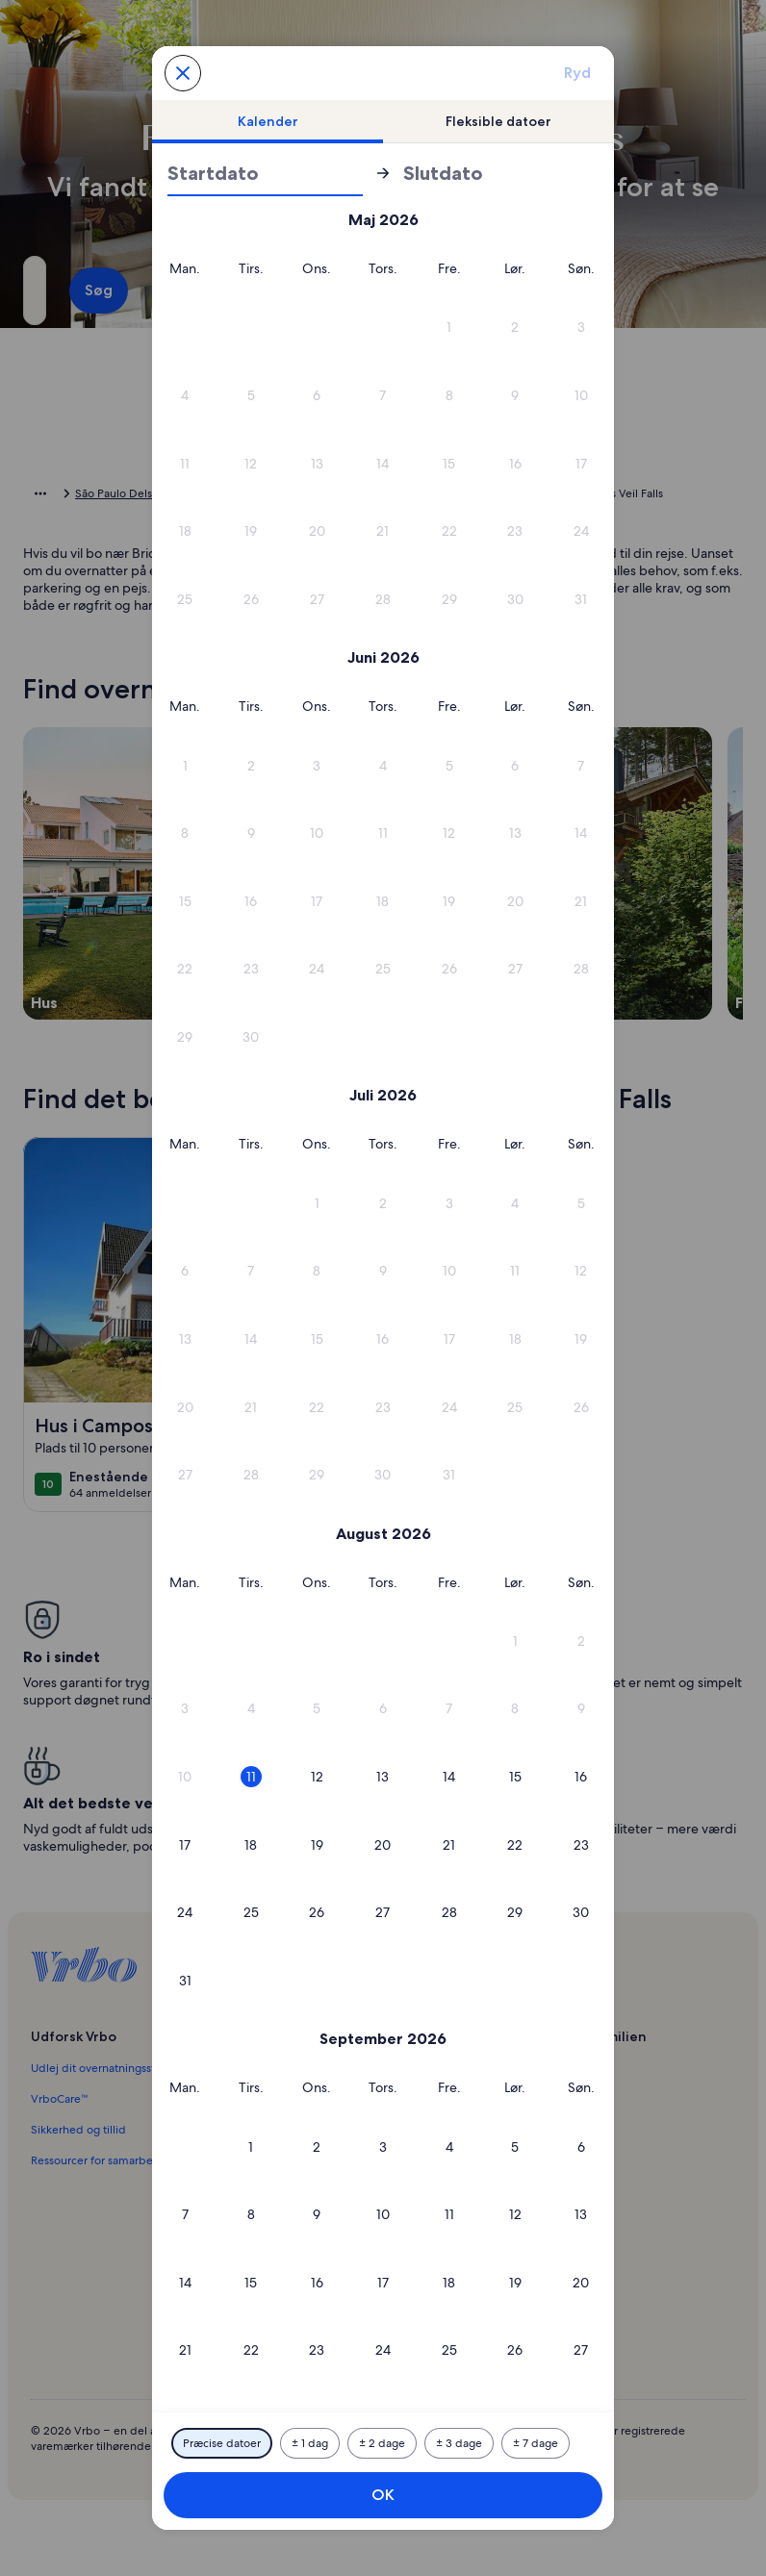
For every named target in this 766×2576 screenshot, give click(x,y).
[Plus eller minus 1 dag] (310, 2443)
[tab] (267, 121)
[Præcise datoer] (221, 2443)
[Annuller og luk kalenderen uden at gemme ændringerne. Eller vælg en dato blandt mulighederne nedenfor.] (183, 73)
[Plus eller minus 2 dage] (382, 2443)
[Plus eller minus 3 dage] (459, 2443)
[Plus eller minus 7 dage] (535, 2443)
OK (383, 2495)
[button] (317, 327)
